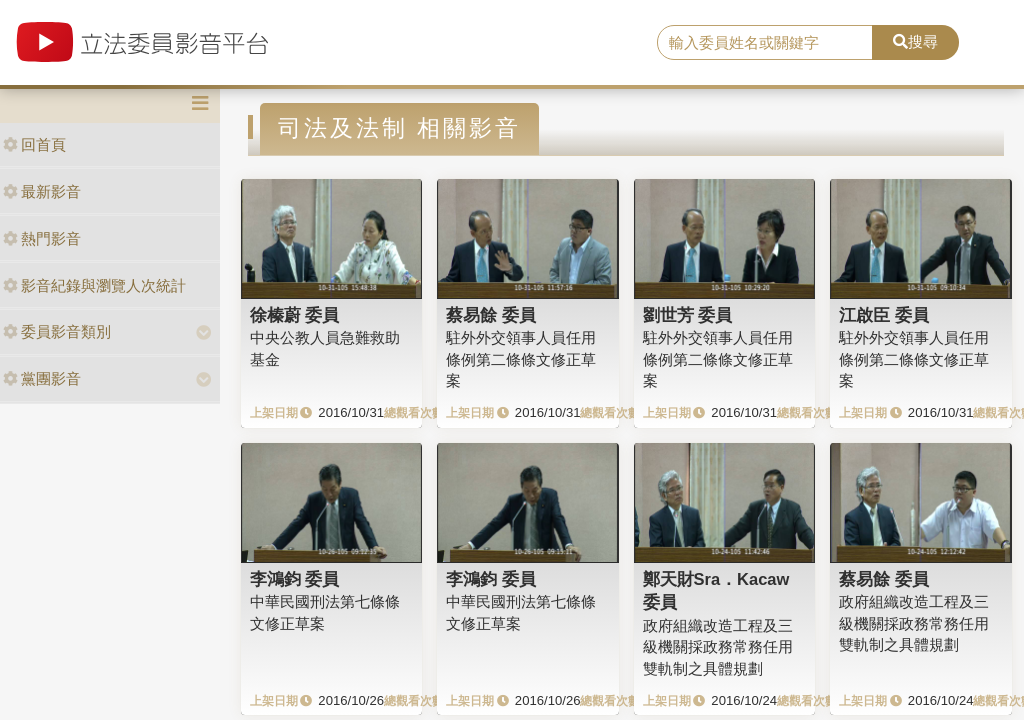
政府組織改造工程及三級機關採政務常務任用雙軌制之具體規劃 (718, 647)
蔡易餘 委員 (491, 315)
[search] (765, 43)
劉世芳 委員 (688, 315)
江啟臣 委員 (884, 315)
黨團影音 (42, 378)
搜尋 (915, 41)
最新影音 (42, 191)
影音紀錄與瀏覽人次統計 (94, 285)
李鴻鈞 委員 (295, 579)
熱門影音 (42, 238)
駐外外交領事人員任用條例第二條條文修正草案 (521, 359)
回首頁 (34, 144)
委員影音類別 (57, 331)
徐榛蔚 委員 (295, 315)
